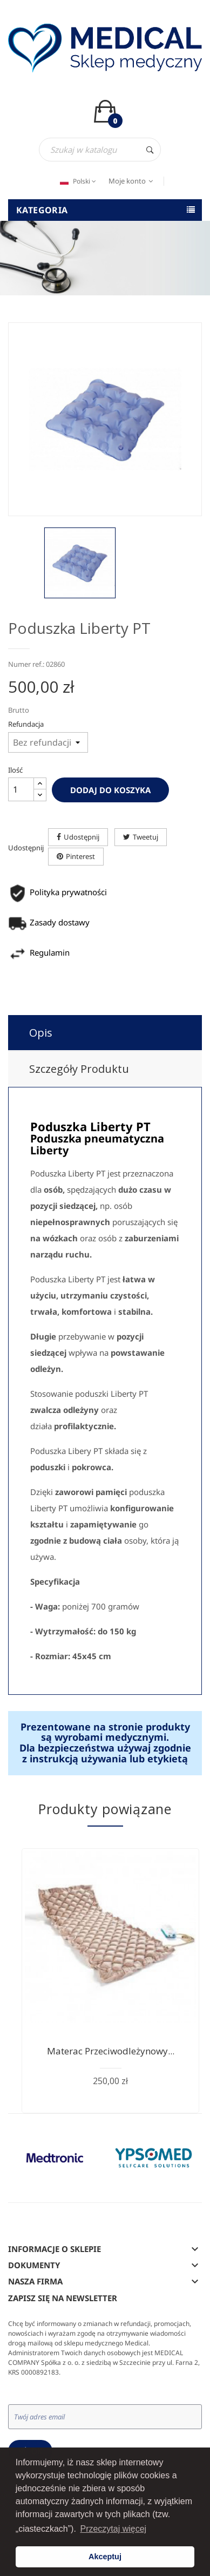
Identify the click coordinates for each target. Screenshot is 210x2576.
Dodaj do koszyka (110, 790)
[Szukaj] (99, 149)
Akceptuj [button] (105, 2556)
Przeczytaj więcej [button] (113, 2528)
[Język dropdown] (76, 181)
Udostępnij (81, 837)
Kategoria (42, 210)
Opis (40, 1032)
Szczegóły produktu (79, 1068)
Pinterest (80, 856)
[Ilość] (21, 789)
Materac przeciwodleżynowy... (110, 2051)
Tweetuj (145, 837)
